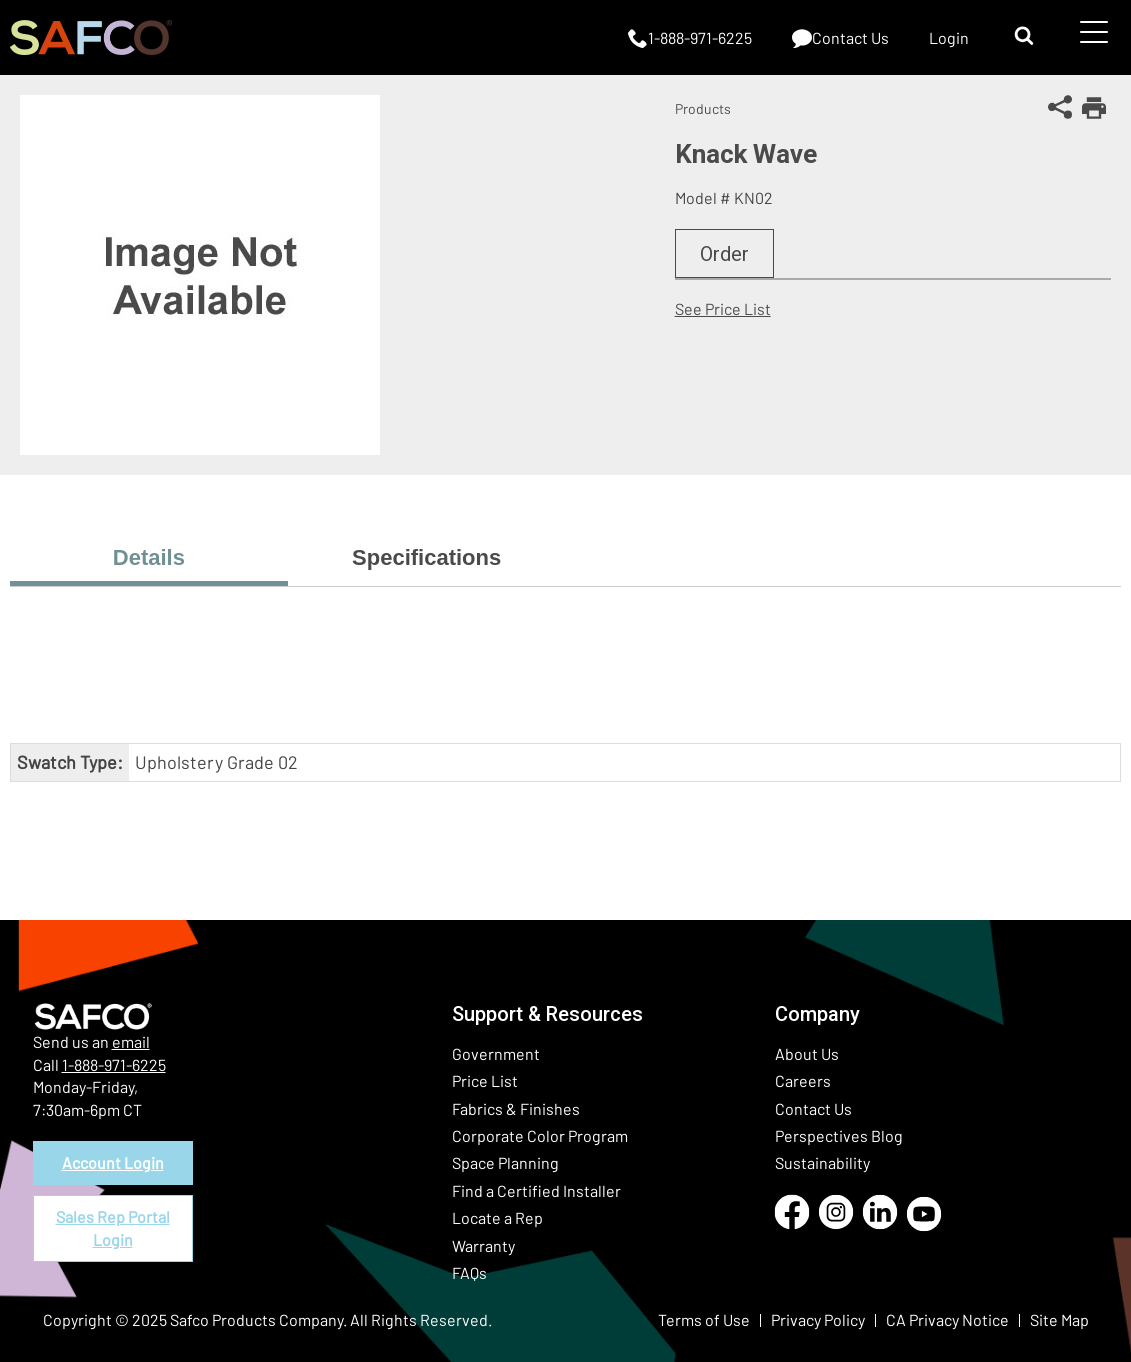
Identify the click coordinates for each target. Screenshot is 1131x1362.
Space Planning (505, 1162)
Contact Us (813, 1108)
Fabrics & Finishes (516, 1108)
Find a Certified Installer (536, 1190)
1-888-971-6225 (114, 1064)
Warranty (483, 1245)
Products (703, 108)
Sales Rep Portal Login (113, 1227)
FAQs (469, 1272)
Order (724, 254)
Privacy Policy (818, 1319)
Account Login (113, 1162)
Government (496, 1053)
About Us (807, 1053)
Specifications (426, 557)
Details (149, 557)
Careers (803, 1080)
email (131, 1041)
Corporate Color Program (540, 1135)
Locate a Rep (497, 1217)
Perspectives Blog (839, 1135)
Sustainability (822, 1162)
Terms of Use (704, 1319)
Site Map (1059, 1319)
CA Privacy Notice (947, 1319)
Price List (485, 1080)
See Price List (723, 308)
